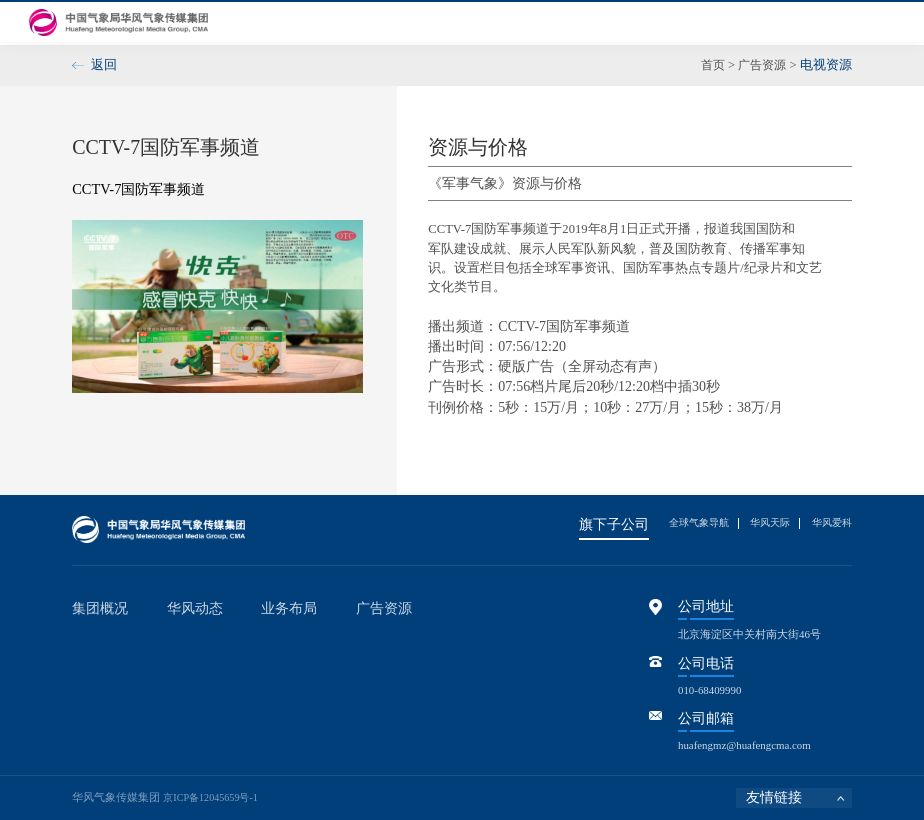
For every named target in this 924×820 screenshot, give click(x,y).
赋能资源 (454, 724)
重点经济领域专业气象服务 (327, 660)
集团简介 (94, 639)
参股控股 (794, 22)
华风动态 (456, 22)
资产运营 (283, 702)
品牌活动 (189, 660)
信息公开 (659, 22)
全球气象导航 (685, 522)
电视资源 (454, 639)
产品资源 (454, 681)
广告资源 (591, 22)
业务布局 (524, 22)
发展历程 (94, 702)
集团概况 (321, 22)
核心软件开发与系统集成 (321, 681)
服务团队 (454, 745)
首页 (268, 22)
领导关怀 (94, 724)
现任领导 (94, 660)
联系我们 (861, 22)
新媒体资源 (459, 660)
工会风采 (726, 22)
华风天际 (763, 522)
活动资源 (454, 702)
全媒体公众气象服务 (310, 639)
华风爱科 (830, 522)
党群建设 (389, 22)
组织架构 (94, 681)
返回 (104, 65)
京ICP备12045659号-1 (214, 797)
